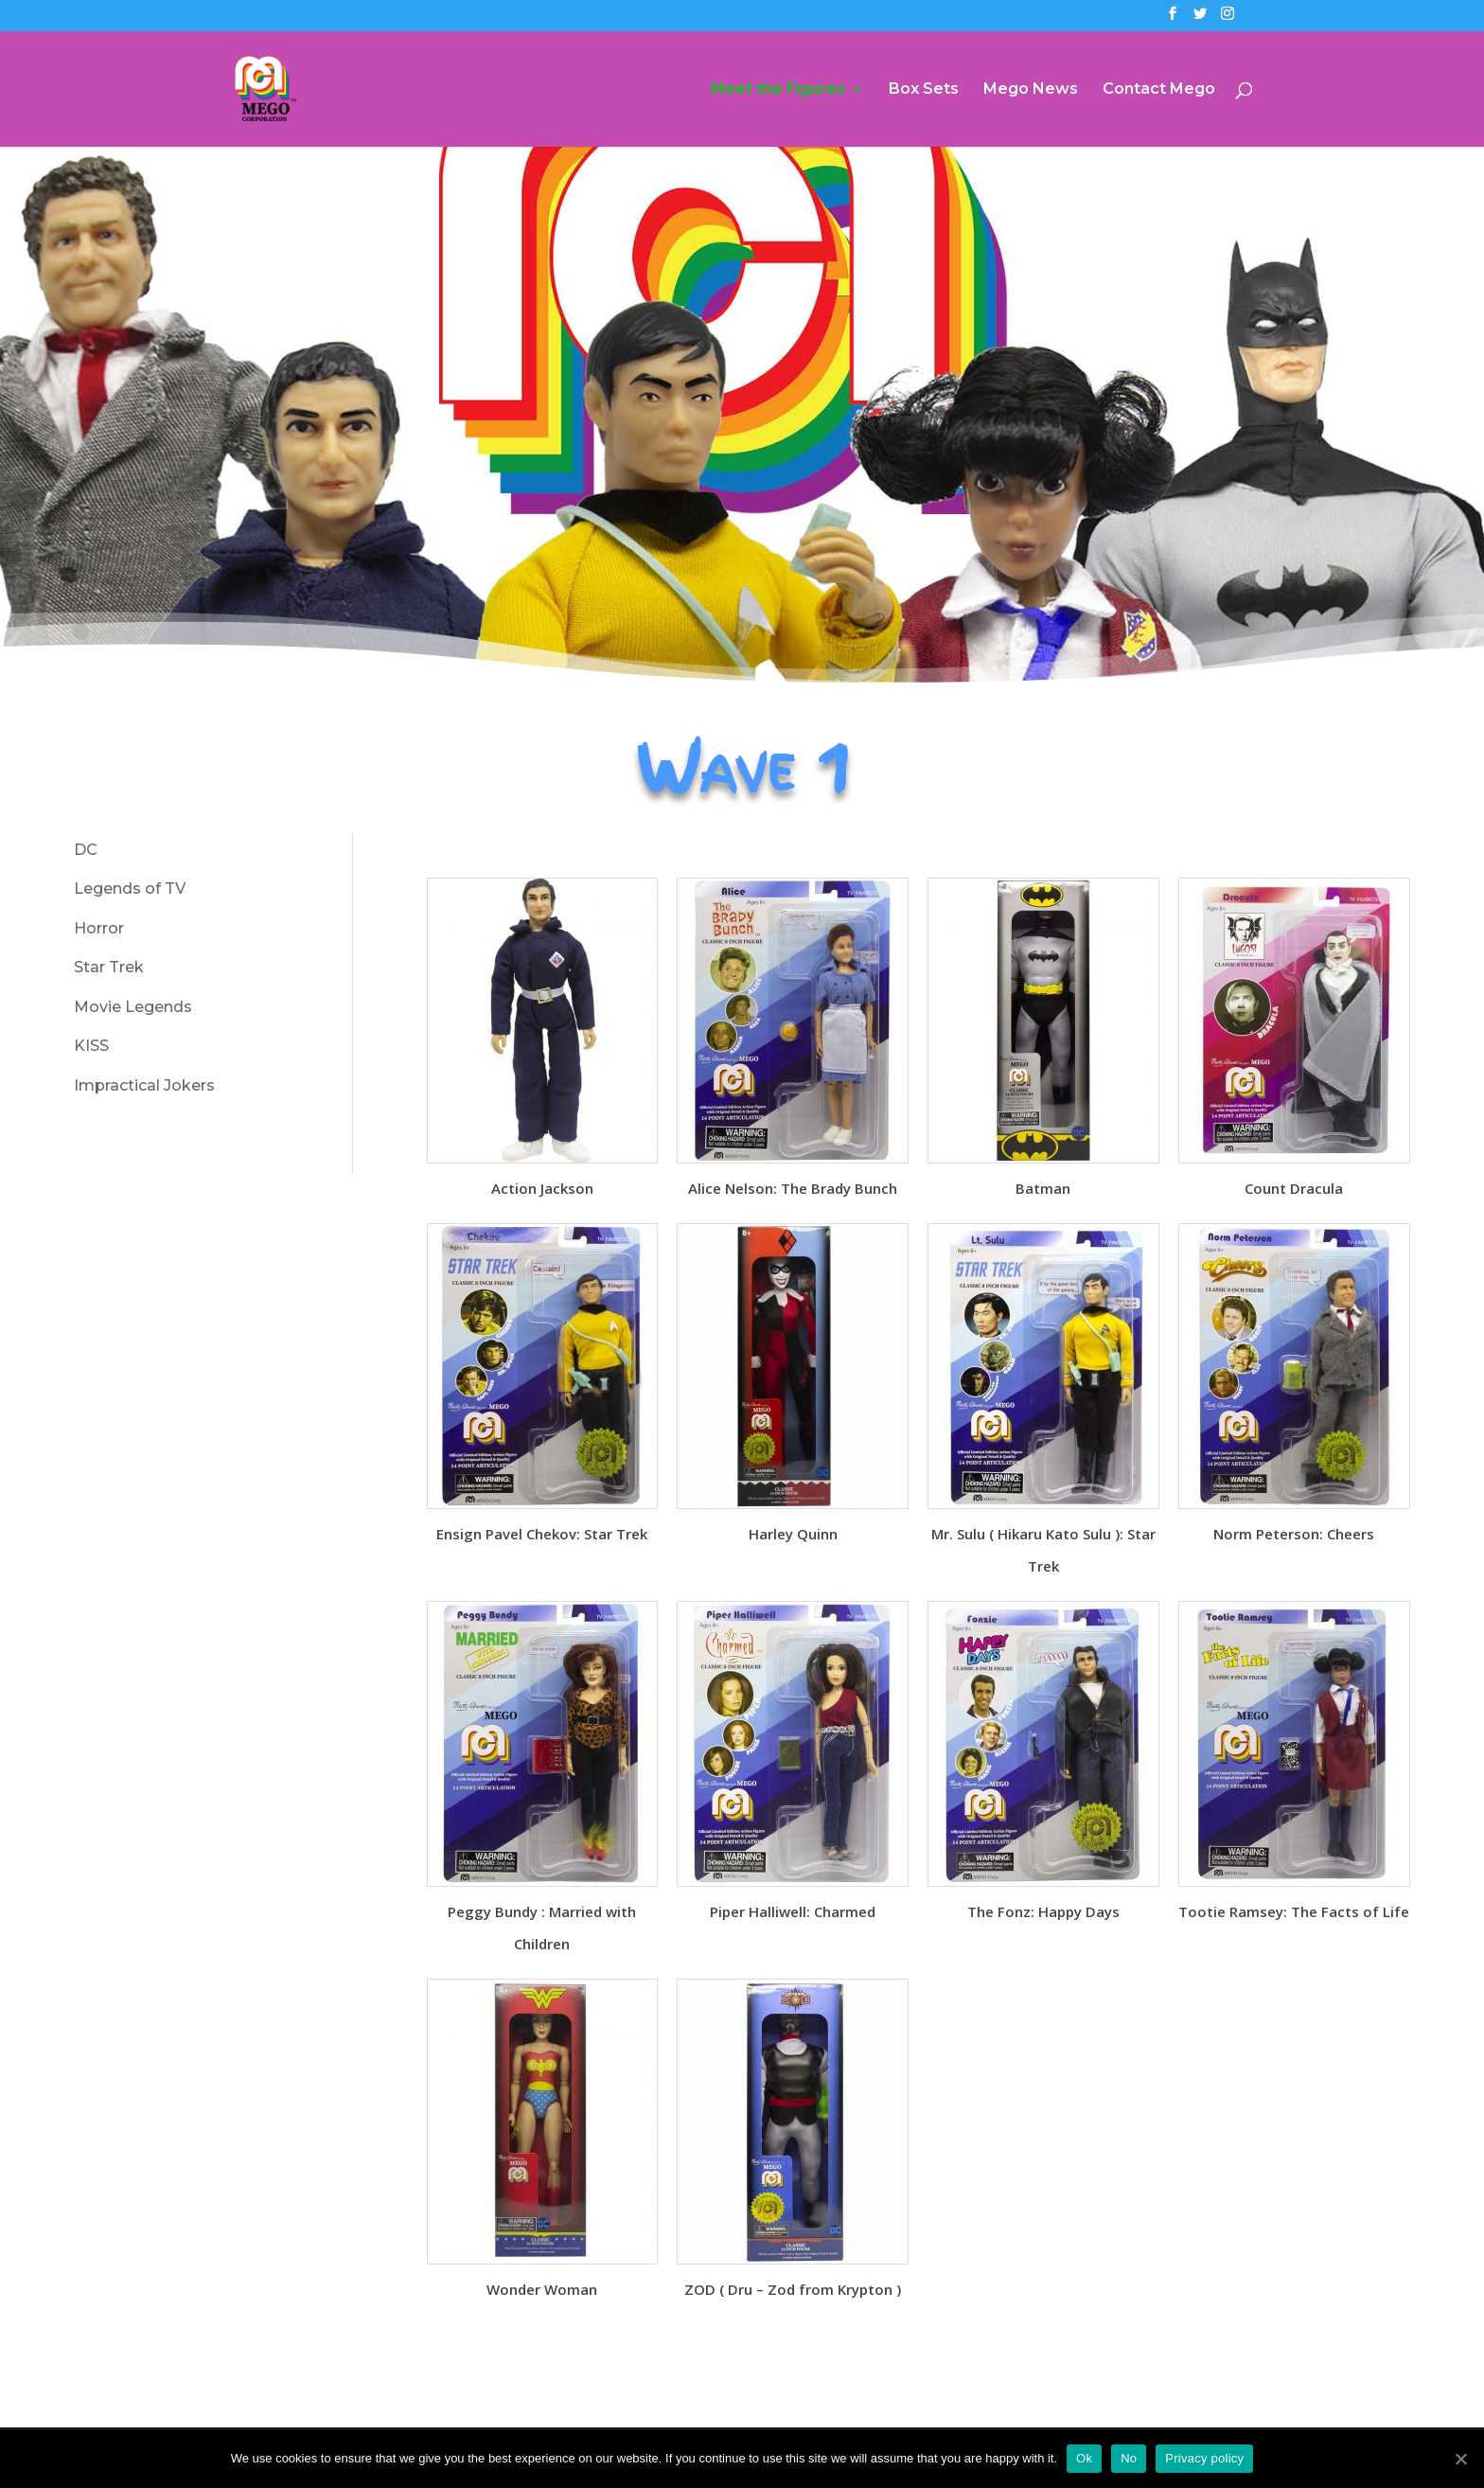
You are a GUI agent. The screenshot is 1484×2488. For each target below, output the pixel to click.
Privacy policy (1204, 2458)
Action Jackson (542, 1188)
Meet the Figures (778, 90)
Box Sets (924, 90)
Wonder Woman (541, 2289)
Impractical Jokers (144, 1085)
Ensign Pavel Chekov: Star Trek (541, 1533)
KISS (91, 1046)
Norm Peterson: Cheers (1293, 1533)
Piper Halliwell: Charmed (792, 1911)
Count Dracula (1294, 1188)
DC (85, 850)
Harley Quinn (793, 1533)
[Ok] (1460, 2458)
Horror (99, 928)
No (1129, 2458)
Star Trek (109, 967)
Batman (1043, 1188)
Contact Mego (1159, 90)
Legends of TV (130, 888)
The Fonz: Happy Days (1043, 1911)
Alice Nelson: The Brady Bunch (792, 1188)
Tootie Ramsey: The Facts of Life (1293, 1911)
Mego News (1030, 90)
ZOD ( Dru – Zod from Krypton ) (792, 2289)
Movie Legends (133, 1007)
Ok (1084, 2458)
